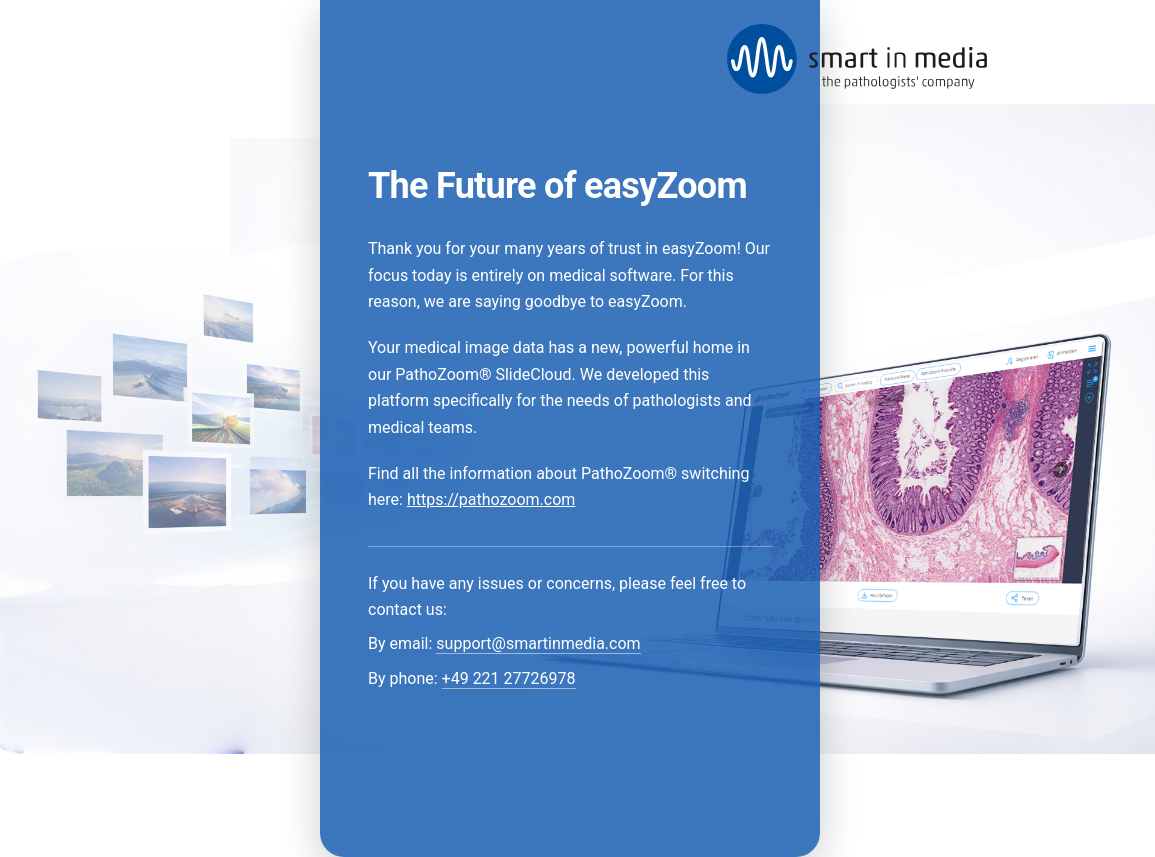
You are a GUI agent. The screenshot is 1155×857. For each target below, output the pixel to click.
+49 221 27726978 (509, 678)
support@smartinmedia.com (538, 643)
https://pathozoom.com (491, 499)
